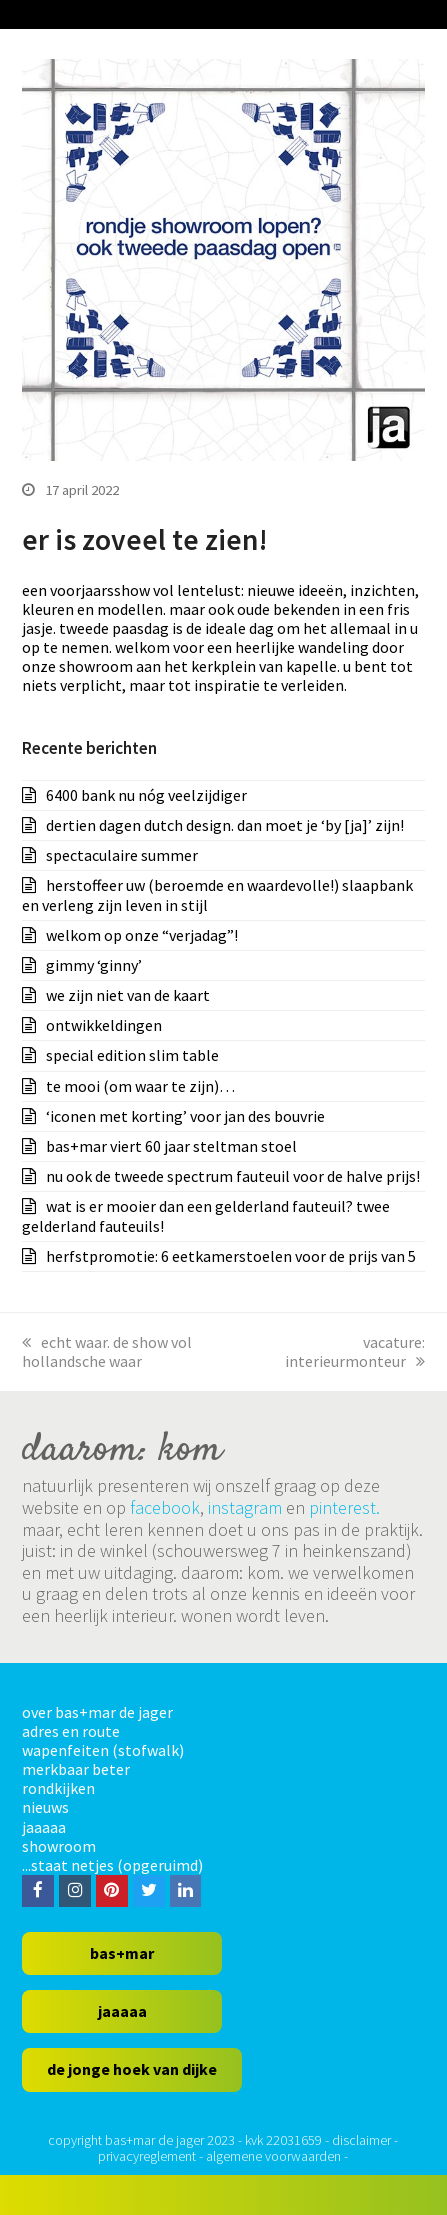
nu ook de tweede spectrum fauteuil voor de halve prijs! (233, 1176)
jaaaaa (44, 1827)
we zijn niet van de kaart (128, 995)
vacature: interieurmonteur (355, 1351)
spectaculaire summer (122, 855)
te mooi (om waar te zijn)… (140, 1086)
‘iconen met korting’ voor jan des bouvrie (185, 1116)
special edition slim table (132, 1055)
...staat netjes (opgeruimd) (112, 1865)
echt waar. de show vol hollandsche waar (107, 1351)
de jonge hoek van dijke (132, 2069)
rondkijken (58, 1788)
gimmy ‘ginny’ (94, 965)
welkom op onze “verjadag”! (142, 935)
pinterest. (344, 1507)
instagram (245, 1507)
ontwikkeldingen (104, 1025)
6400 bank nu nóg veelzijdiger (146, 795)
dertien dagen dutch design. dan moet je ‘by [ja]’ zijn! (225, 825)
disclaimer (361, 2140)
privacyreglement (147, 2156)
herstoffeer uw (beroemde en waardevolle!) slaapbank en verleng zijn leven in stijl (217, 894)
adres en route (71, 1731)
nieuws (45, 1807)
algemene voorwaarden (273, 2156)
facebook (165, 1507)
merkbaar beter (76, 1769)
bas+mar (122, 1953)
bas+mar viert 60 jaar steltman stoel (171, 1146)
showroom (59, 1846)
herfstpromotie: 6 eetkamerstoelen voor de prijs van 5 (231, 1256)
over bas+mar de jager (97, 1712)
